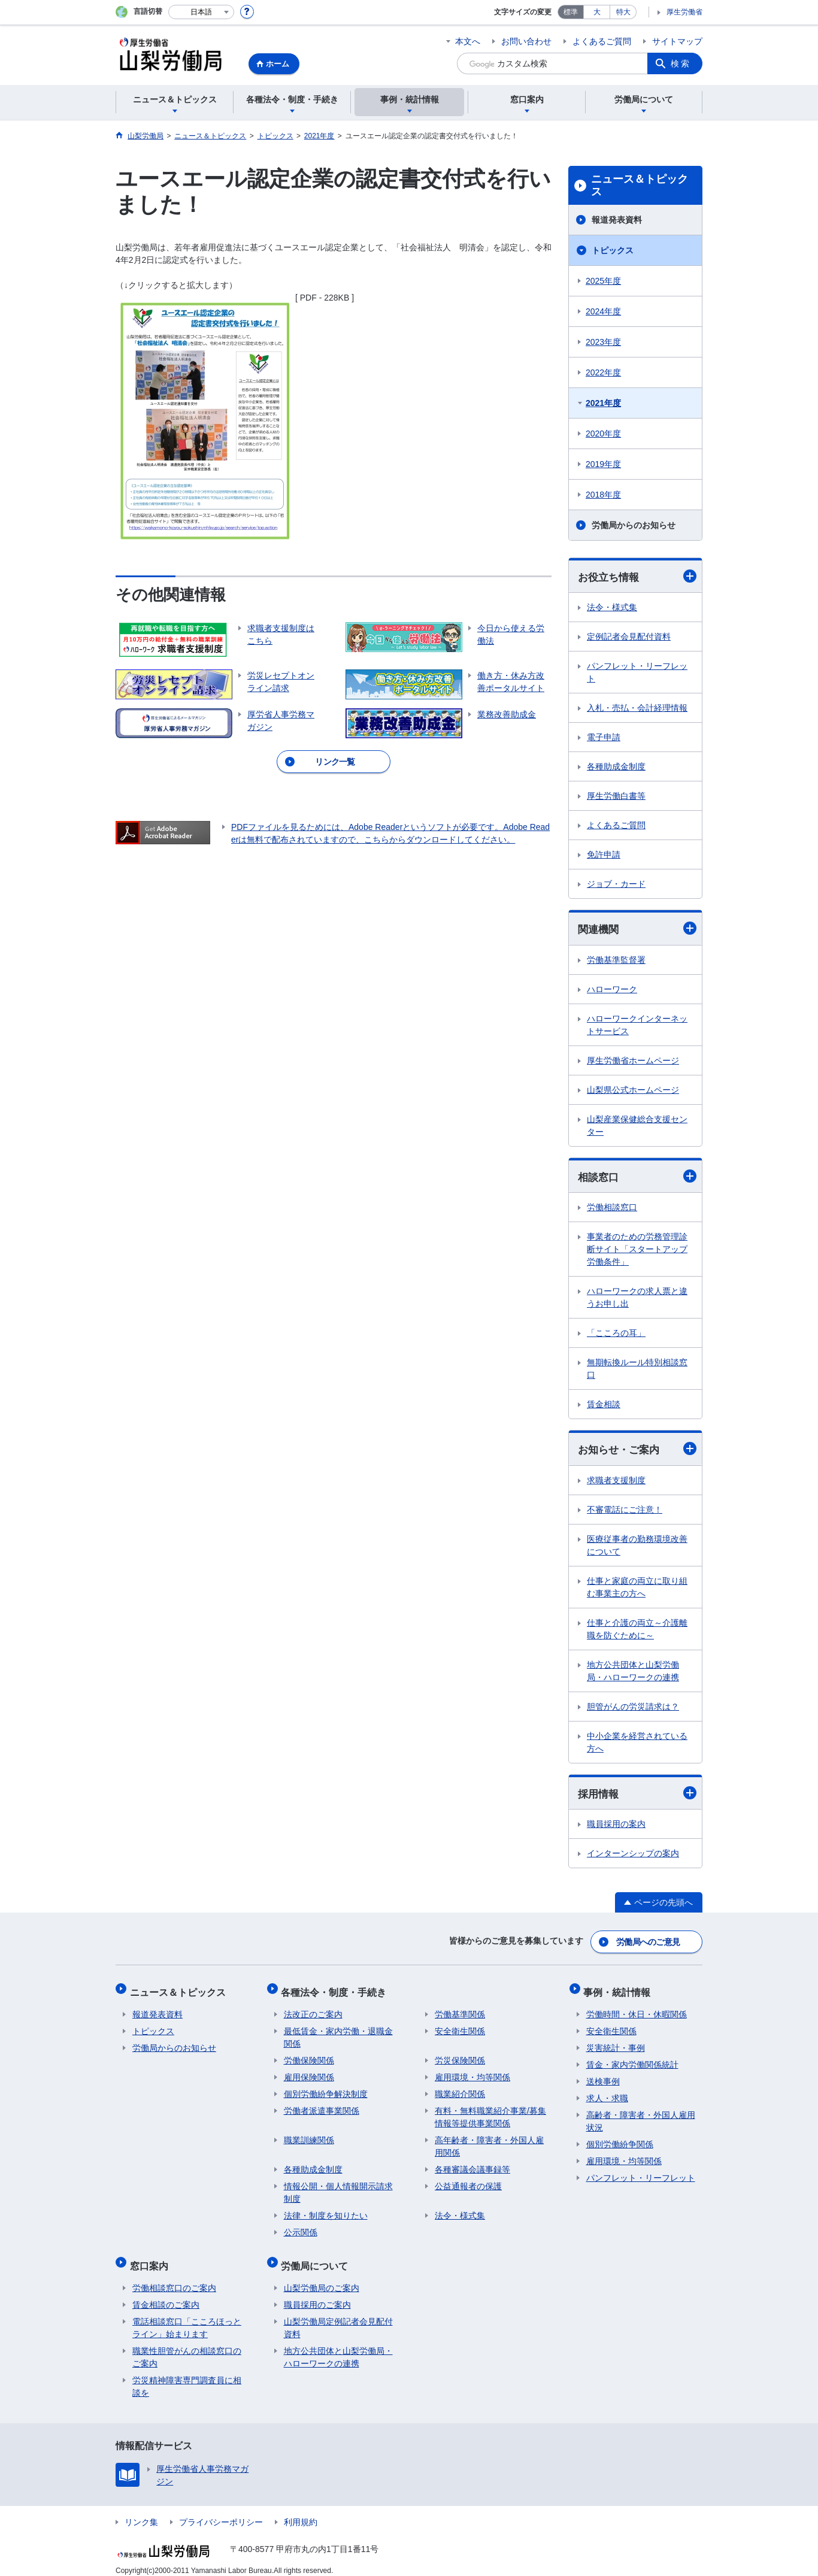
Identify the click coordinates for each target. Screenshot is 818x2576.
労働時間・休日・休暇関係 (636, 2009)
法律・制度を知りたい (326, 2211)
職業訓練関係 (309, 2135)
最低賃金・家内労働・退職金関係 (338, 2033)
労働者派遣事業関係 (321, 2106)
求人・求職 (607, 2093)
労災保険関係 (460, 2055)
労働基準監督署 (616, 961)
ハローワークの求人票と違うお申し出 (637, 1299)
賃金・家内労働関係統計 (632, 2060)
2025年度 (603, 281)
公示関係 (300, 2227)
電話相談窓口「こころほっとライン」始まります (186, 2318)
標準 (570, 12)
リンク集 (141, 2512)
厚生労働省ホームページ (633, 1061)
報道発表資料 (617, 220)
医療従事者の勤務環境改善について (637, 1547)
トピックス (613, 250)
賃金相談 (603, 1406)
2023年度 (603, 342)
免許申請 (603, 855)
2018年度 (603, 494)
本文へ (467, 41)
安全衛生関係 (460, 2026)
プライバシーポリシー (221, 2512)
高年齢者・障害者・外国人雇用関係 (489, 2141)
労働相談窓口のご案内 (174, 2278)
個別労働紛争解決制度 (326, 2089)
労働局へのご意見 (648, 1942)
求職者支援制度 (616, 1482)
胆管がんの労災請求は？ (633, 1709)
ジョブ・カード (616, 884)
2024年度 (603, 311)
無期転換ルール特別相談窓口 (637, 1370)
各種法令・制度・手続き (336, 1989)
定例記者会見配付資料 (629, 637)
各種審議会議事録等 (472, 2164)
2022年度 (603, 372)
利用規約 (300, 2512)
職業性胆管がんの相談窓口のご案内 (186, 2347)
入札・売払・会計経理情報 (637, 708)
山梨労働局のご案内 (321, 2278)
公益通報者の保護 (468, 2181)
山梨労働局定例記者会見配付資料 (338, 2318)
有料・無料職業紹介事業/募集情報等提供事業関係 (490, 2112)
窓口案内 (151, 2258)
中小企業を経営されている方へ (637, 1745)
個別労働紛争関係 (619, 2139)
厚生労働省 (684, 12)
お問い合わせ (526, 41)
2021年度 (603, 403)
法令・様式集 (612, 608)
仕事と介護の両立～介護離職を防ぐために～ (637, 1631)
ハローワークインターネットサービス (637, 1026)
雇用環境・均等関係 (472, 2072)
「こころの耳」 (616, 1334)
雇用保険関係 (309, 2072)
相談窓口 (637, 1177)
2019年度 (603, 464)
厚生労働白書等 (616, 796)
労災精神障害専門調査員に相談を (186, 2376)
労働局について (317, 2258)
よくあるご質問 (601, 41)
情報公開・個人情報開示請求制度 (338, 2188)
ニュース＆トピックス (639, 185)
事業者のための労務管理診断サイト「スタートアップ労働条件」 (637, 1251)
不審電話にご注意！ (624, 1512)
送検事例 (603, 2076)
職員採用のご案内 (317, 2294)
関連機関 (637, 930)
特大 (623, 12)
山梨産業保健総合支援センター (637, 1127)
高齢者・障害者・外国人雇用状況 (640, 2116)
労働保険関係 (309, 2055)
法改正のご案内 (313, 2009)
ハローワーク (612, 990)
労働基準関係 (460, 2009)
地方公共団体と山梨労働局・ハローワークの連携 (633, 1673)
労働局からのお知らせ (633, 525)
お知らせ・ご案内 (637, 1450)
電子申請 (603, 738)
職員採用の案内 (616, 1827)
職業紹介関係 (460, 2089)
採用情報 (637, 1795)
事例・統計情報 (619, 1989)
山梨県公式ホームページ (633, 1091)
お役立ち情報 (637, 576)
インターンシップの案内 (633, 1856)
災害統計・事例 (615, 2043)
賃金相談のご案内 (165, 2294)
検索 (681, 63)
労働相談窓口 (612, 1209)
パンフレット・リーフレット (637, 673)
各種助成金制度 (616, 767)
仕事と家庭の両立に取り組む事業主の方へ (637, 1589)
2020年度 (603, 433)
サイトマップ (677, 41)
